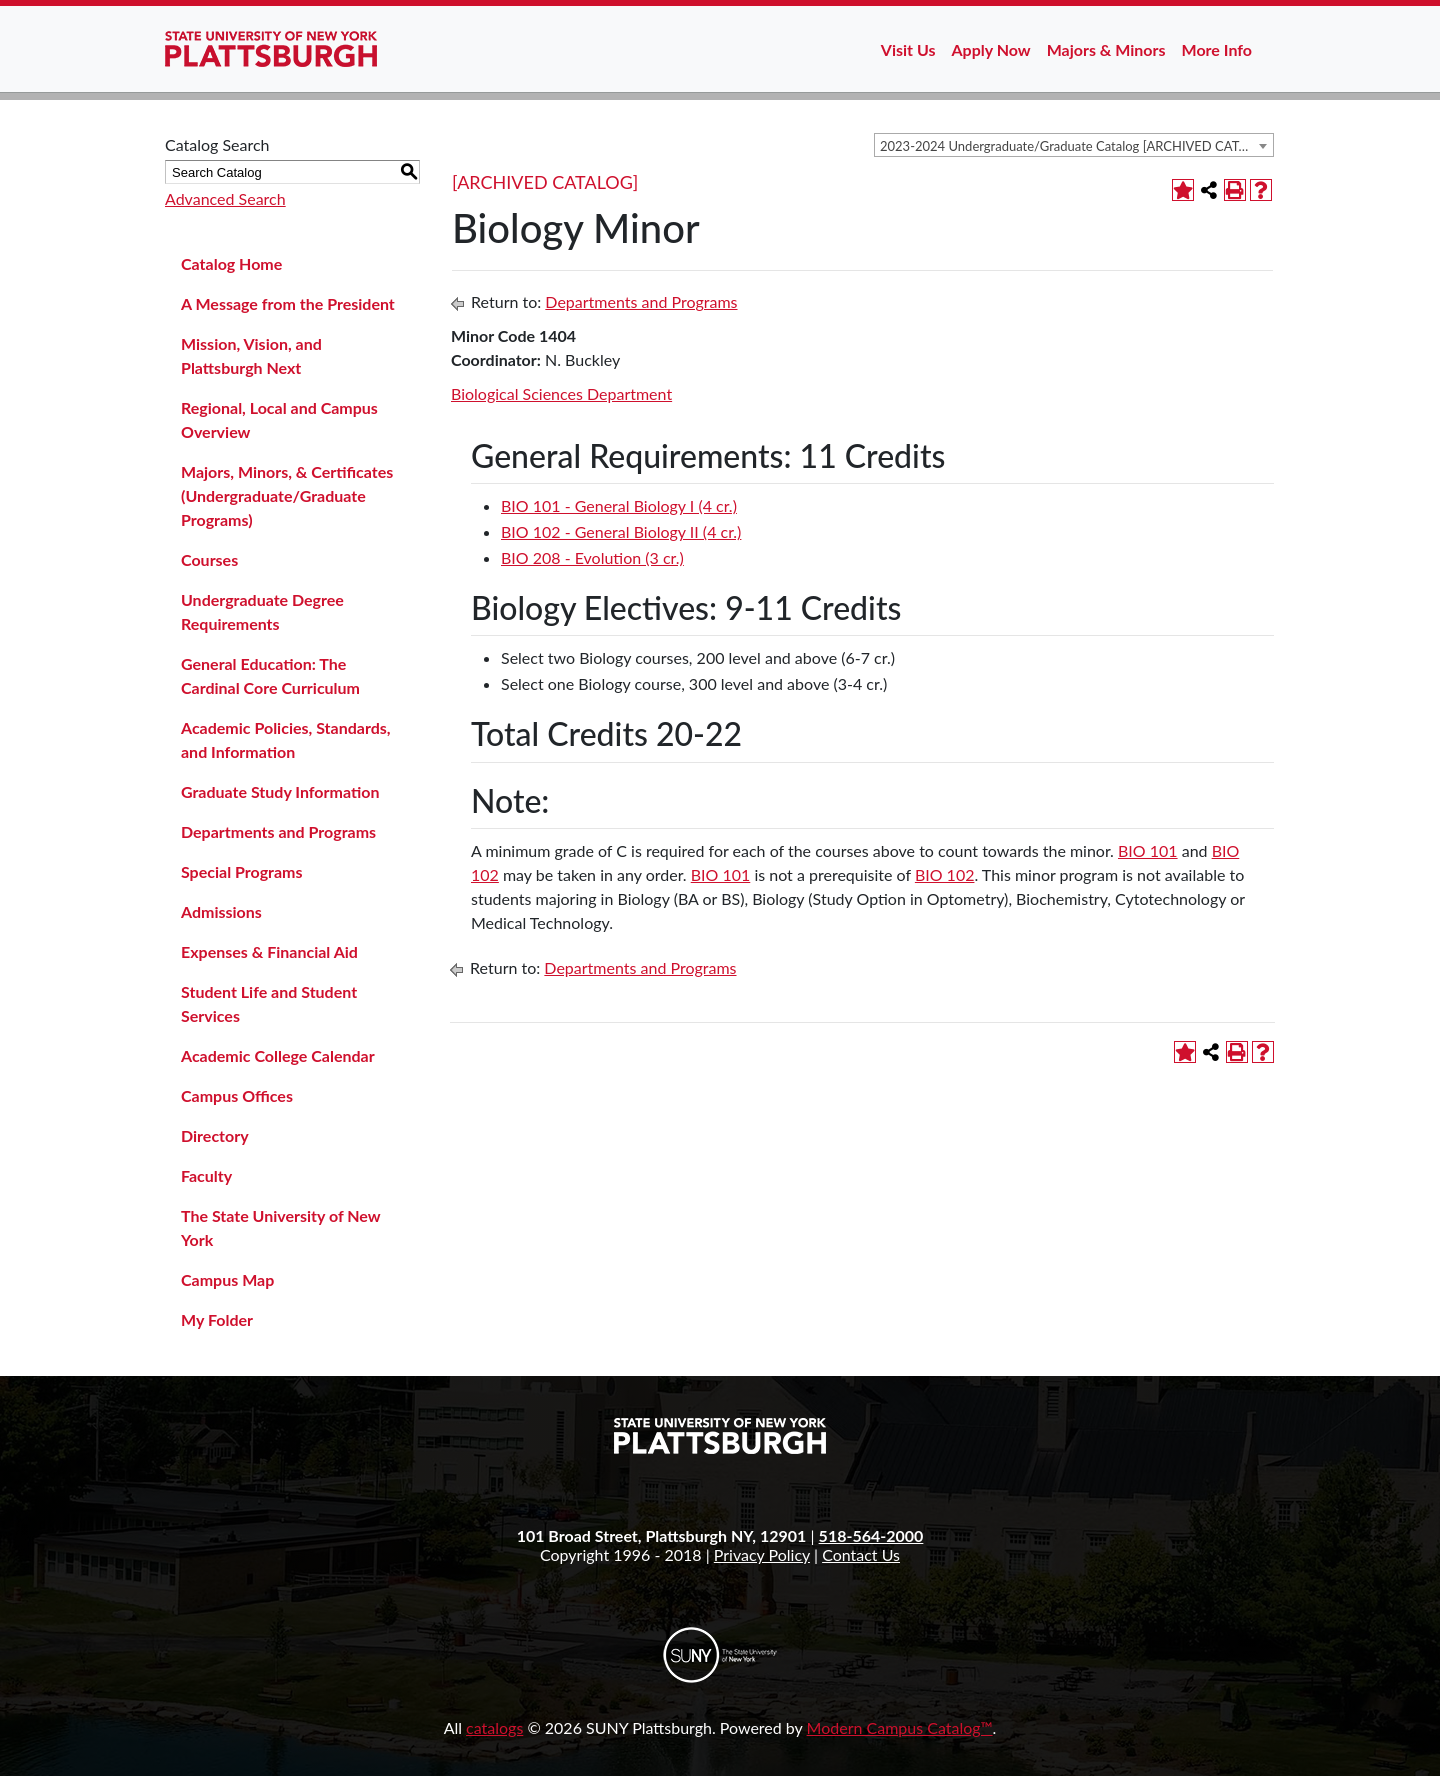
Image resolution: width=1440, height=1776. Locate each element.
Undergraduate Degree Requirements (262, 611)
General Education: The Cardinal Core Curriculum (270, 675)
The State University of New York (280, 1227)
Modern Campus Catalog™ (900, 1727)
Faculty (206, 1175)
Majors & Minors (1106, 49)
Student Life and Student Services (269, 1003)
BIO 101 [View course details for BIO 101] (1148, 850)
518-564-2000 (871, 1535)
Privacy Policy (762, 1554)
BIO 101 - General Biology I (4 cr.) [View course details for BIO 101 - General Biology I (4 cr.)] (619, 505)
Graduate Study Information (280, 791)
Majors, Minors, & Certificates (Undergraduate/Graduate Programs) (287, 495)
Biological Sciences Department (561, 393)
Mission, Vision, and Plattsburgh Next (251, 355)
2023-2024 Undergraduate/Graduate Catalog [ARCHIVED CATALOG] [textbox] (1076, 146)
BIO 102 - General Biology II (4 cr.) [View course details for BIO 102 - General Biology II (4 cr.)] (621, 531)
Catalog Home (231, 263)
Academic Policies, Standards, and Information (286, 739)
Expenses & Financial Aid (269, 951)
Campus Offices (237, 1095)
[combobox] (1074, 145)
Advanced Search (225, 198)
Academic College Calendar (278, 1055)
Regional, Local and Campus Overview (279, 419)
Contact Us (861, 1554)
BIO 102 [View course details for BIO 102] (945, 874)
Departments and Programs (278, 831)
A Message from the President (288, 303)
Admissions (221, 911)
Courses (209, 559)
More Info (1217, 49)
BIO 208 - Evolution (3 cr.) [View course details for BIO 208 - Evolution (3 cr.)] (592, 557)
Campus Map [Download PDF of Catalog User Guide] (227, 1279)
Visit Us (908, 49)
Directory (215, 1135)
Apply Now (991, 49)
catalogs (494, 1727)
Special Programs (242, 871)
